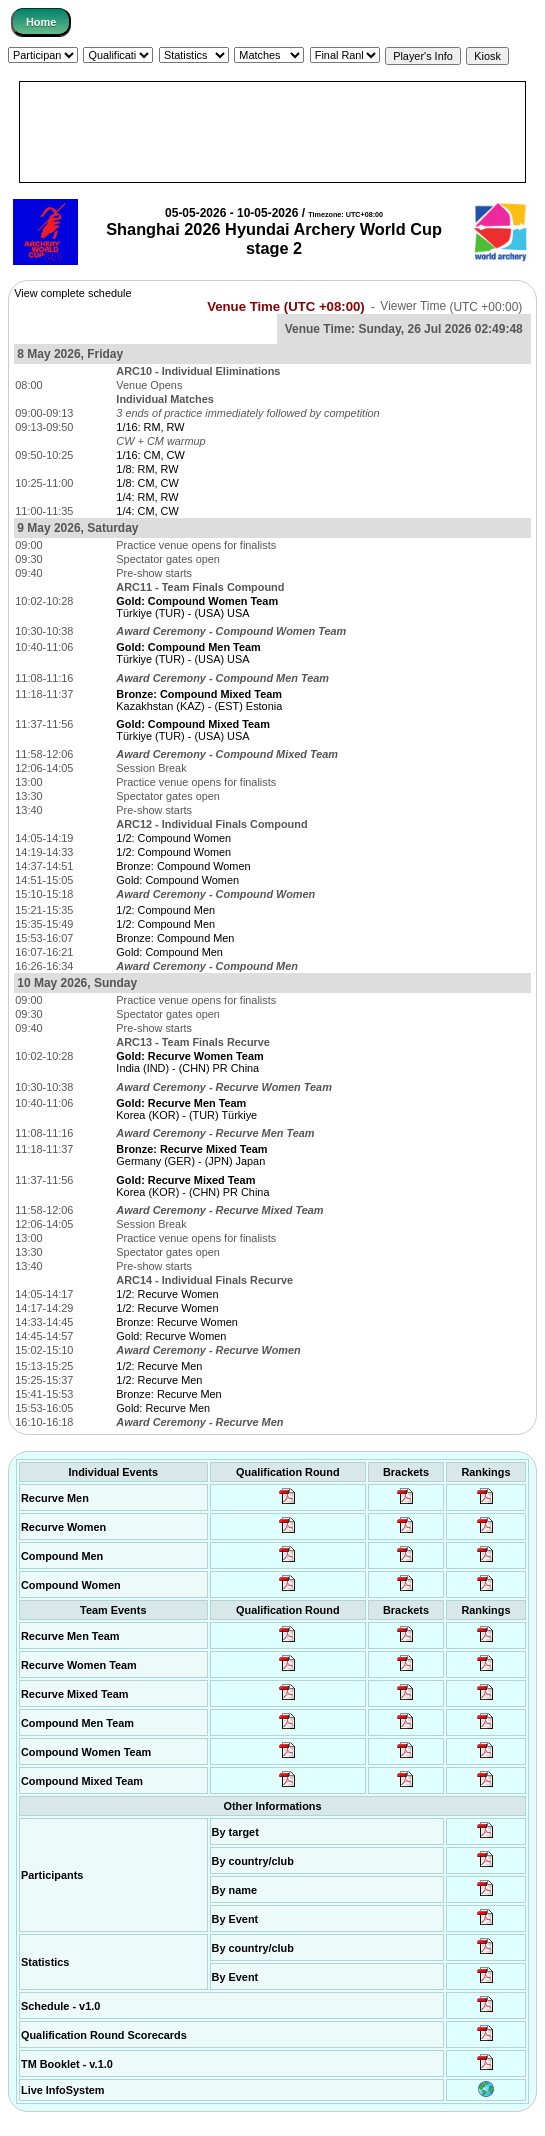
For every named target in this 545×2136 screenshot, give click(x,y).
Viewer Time (451, 307)
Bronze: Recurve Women (176, 1322)
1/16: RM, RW (150, 427)
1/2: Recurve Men (159, 1366)
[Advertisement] (272, 132)
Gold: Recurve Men (163, 1408)
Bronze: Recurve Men (168, 1394)
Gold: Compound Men (169, 952)
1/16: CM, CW (150, 455)
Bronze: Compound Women (183, 866)
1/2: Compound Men (165, 910)
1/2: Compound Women (173, 838)
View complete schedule (72, 293)
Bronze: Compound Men (175, 938)
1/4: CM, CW (147, 511)
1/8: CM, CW (147, 483)
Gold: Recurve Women (171, 1336)
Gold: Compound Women (177, 880)
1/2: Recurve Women (167, 1294)
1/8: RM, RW (147, 469)
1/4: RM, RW (147, 497)
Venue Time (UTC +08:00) (286, 306)
